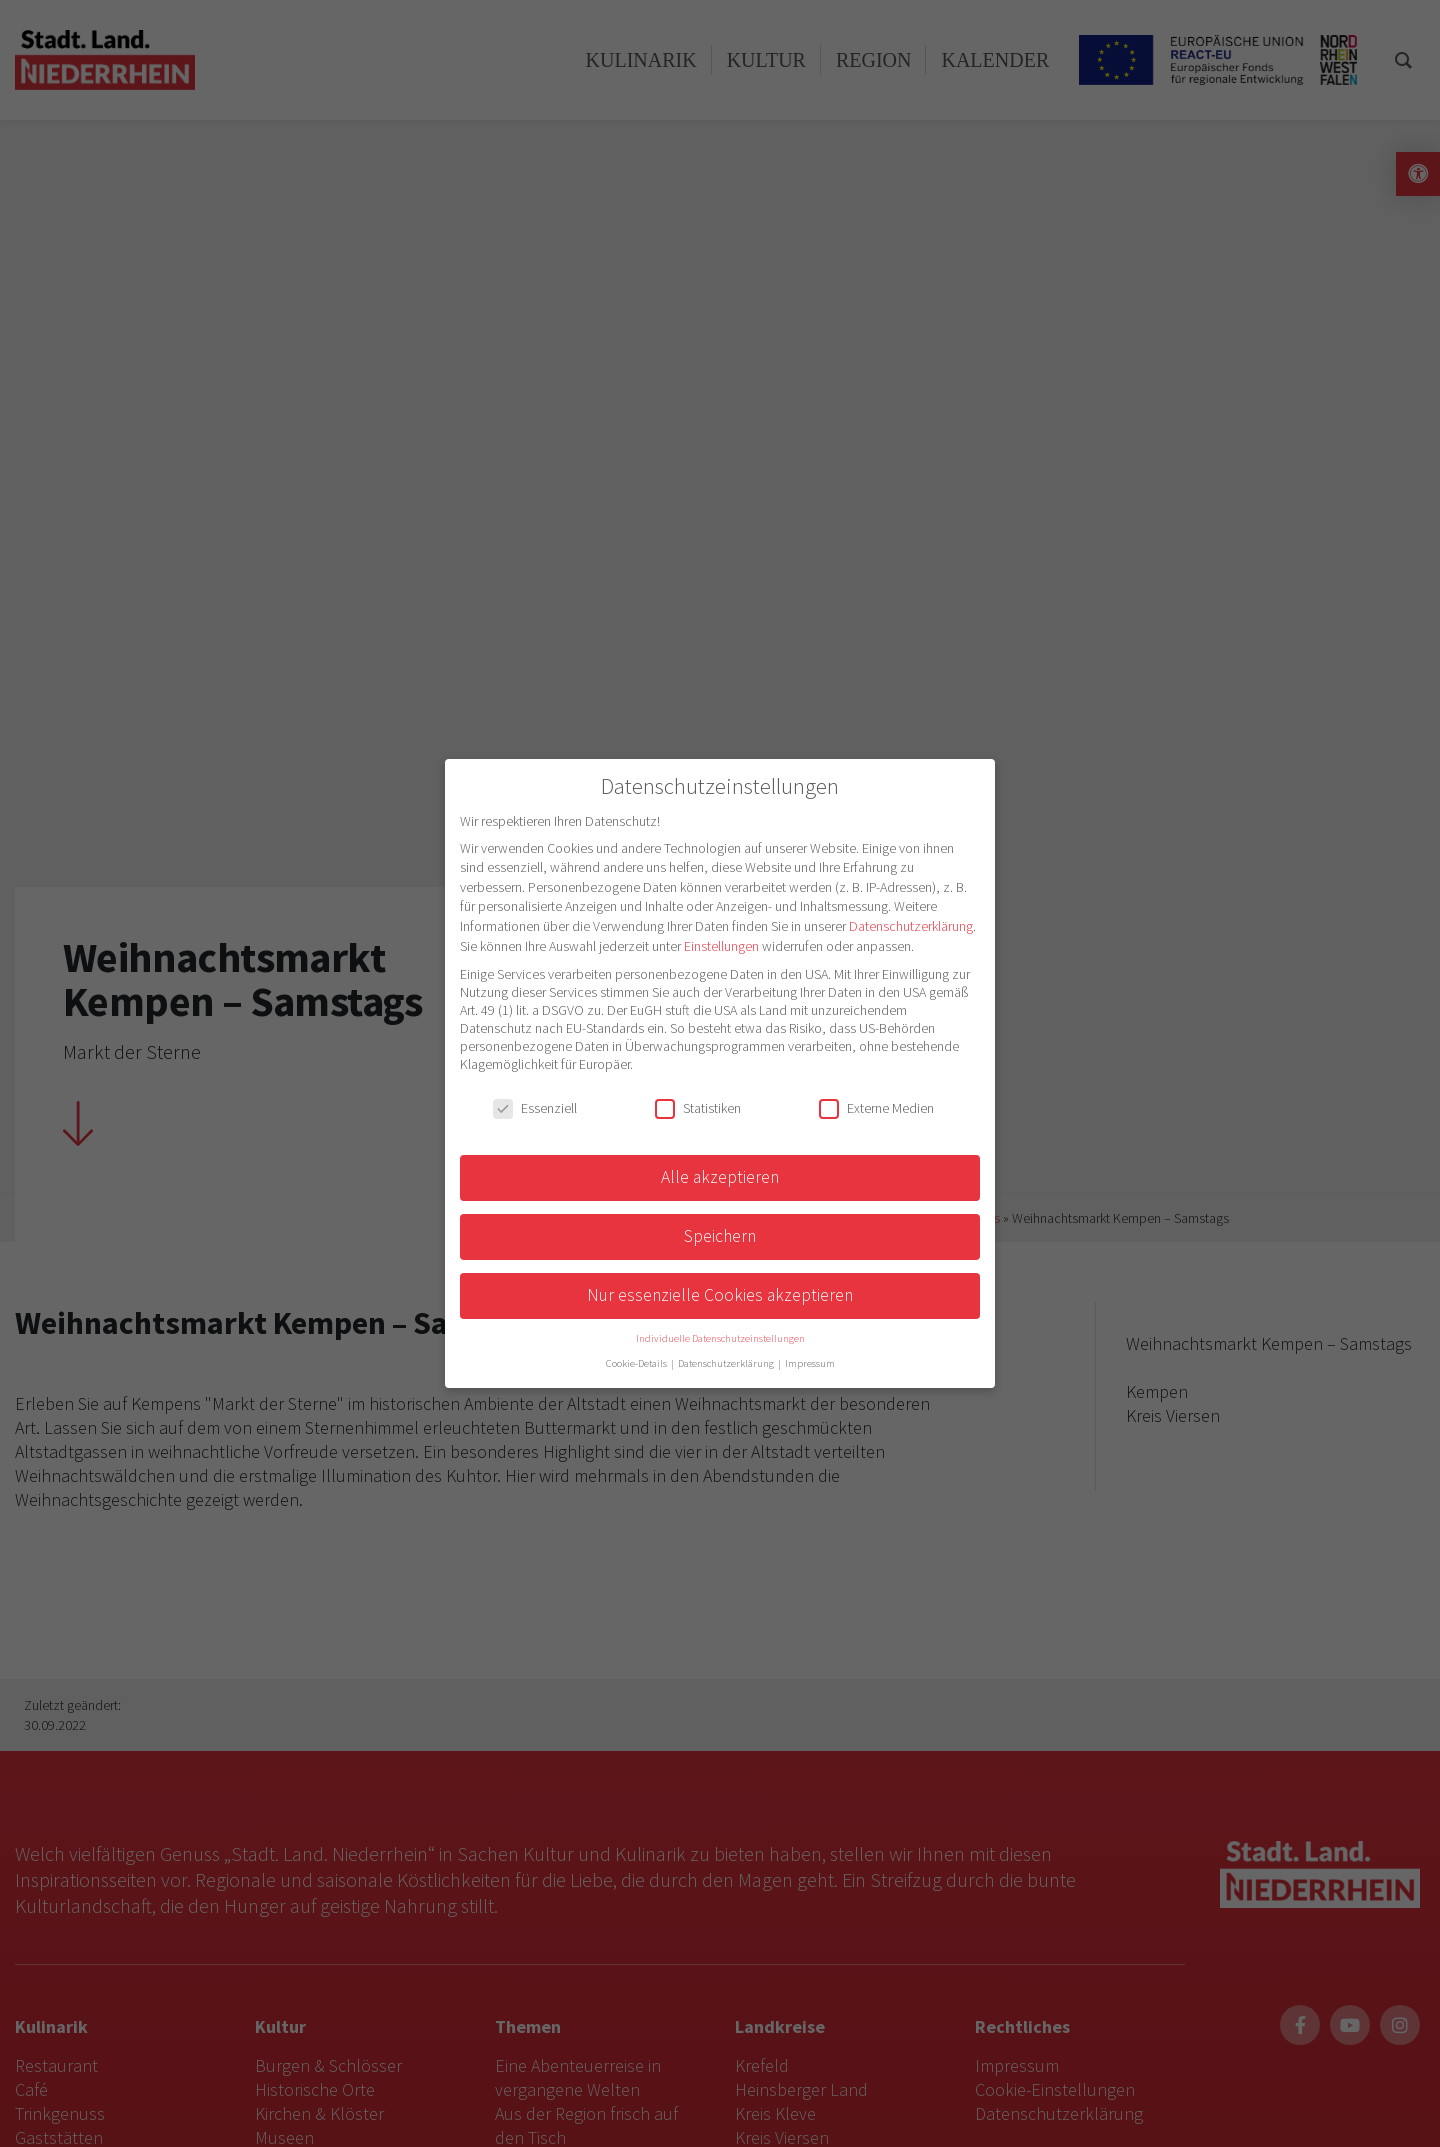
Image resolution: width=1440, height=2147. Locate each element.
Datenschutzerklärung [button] (727, 1363)
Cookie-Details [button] (637, 1363)
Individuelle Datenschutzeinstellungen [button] (720, 1338)
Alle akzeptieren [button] (720, 1177)
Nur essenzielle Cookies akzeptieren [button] (720, 1295)
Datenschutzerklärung (911, 926)
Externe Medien (876, 1108)
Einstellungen (721, 946)
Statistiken (698, 1108)
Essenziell (535, 1108)
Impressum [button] (810, 1363)
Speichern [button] (720, 1236)
